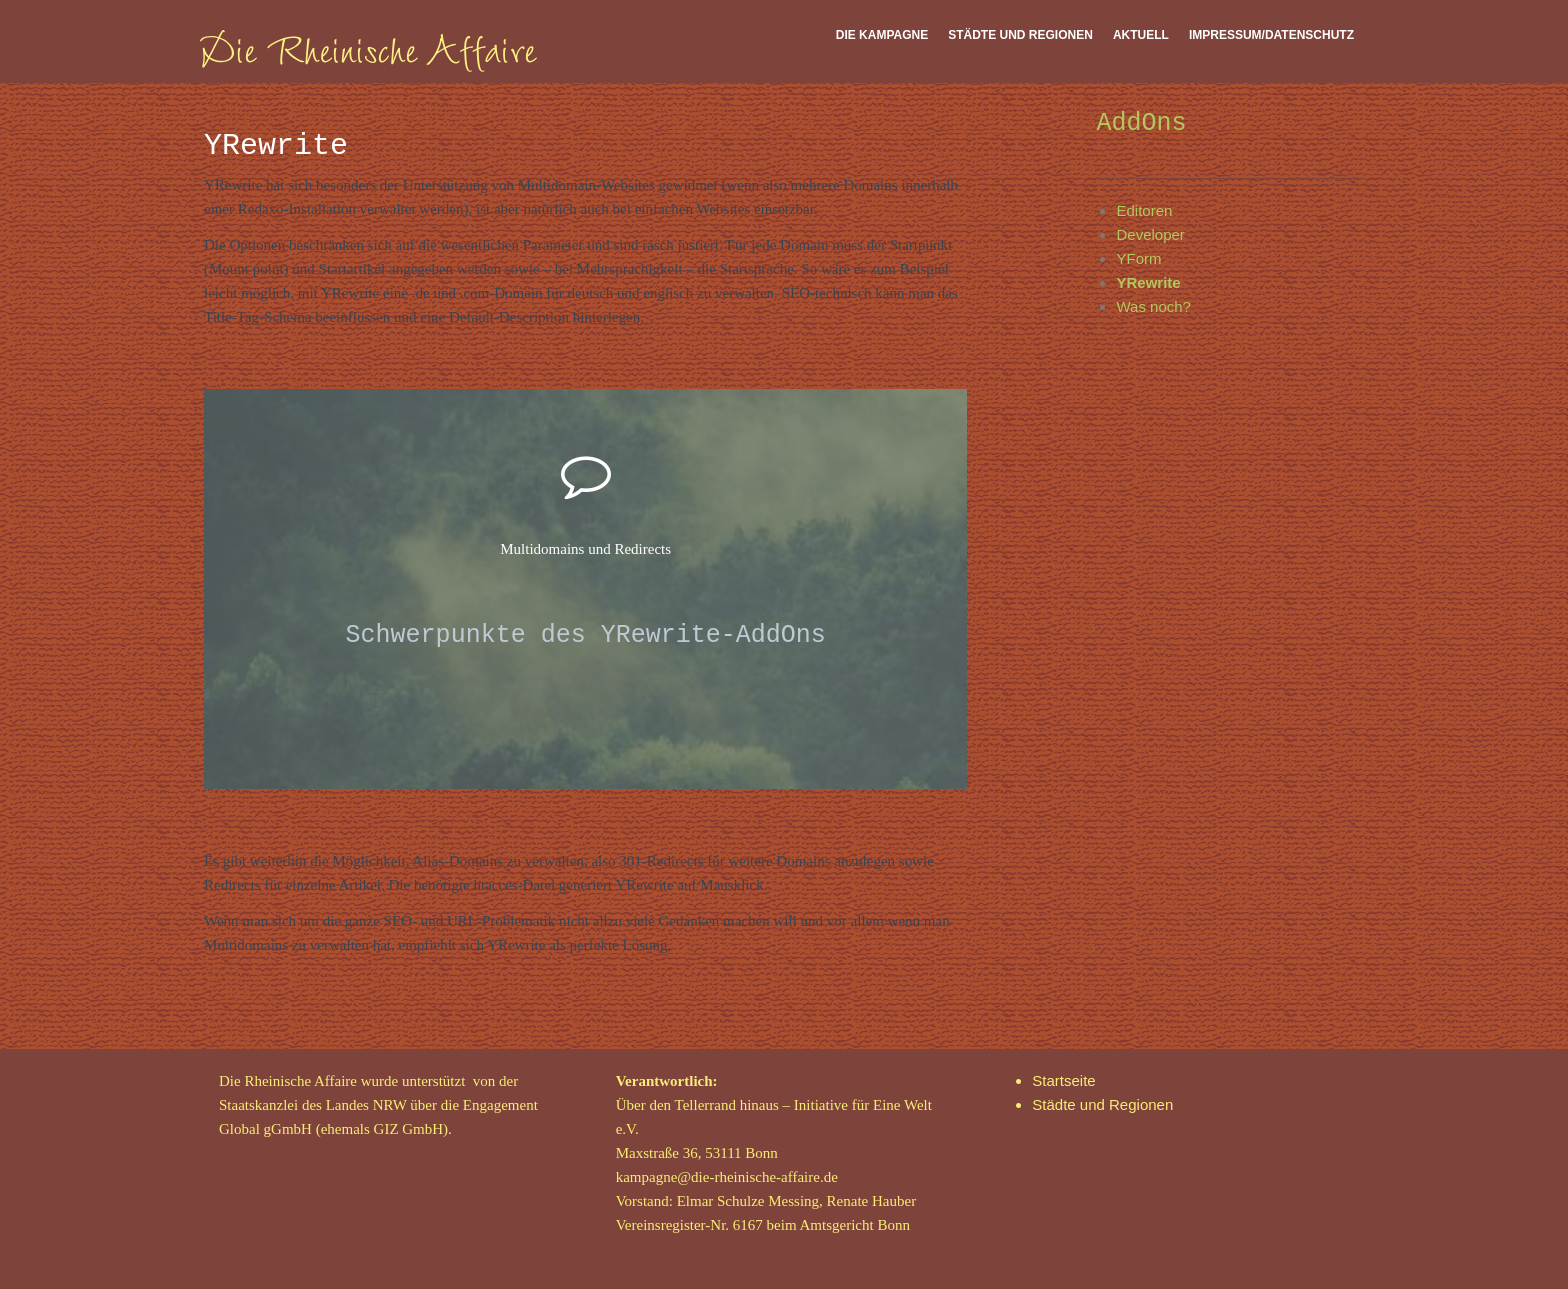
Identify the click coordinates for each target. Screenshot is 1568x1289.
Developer (1150, 234)
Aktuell (1141, 35)
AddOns (1141, 123)
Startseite (1063, 1080)
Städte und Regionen (1020, 35)
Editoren (1144, 210)
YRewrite (1148, 282)
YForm (1138, 258)
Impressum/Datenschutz (1271, 35)
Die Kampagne (882, 35)
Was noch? (1153, 306)
